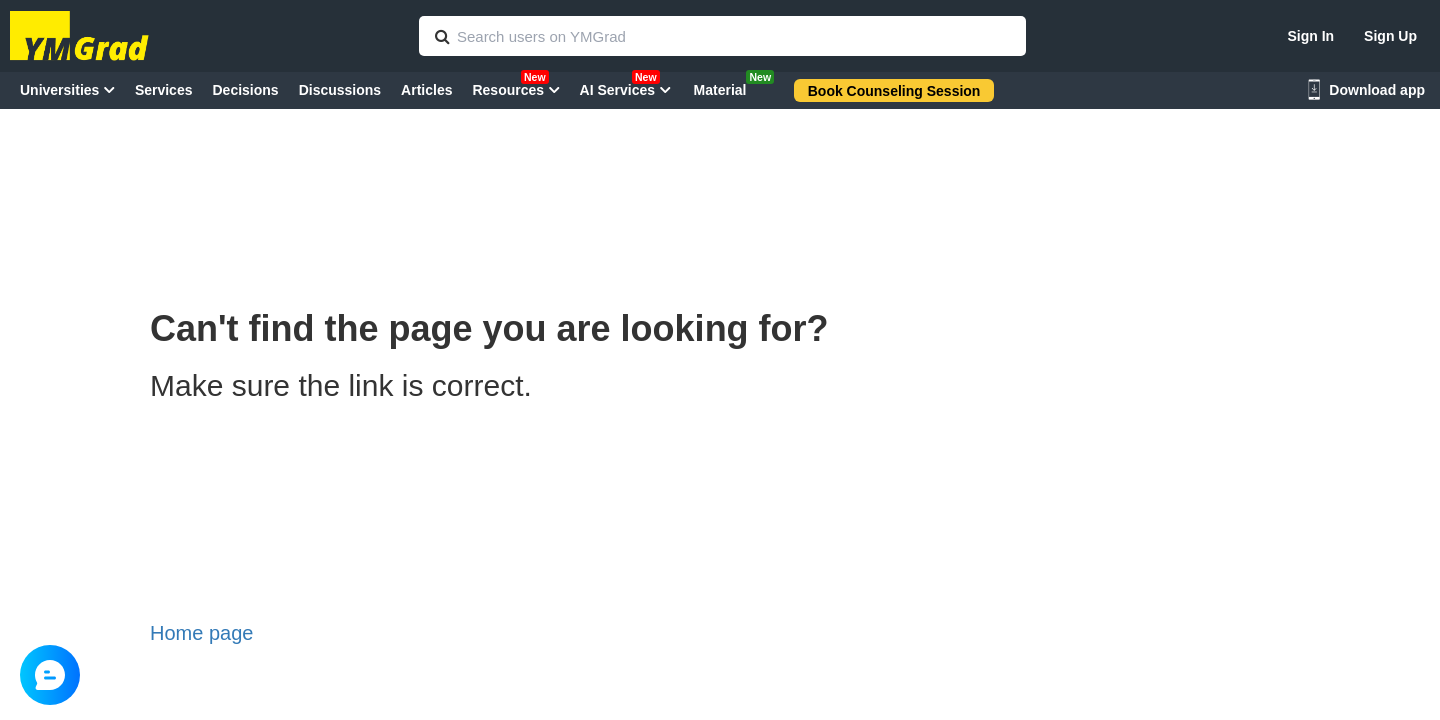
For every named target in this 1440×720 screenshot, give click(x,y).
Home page (201, 633)
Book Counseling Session (894, 91)
